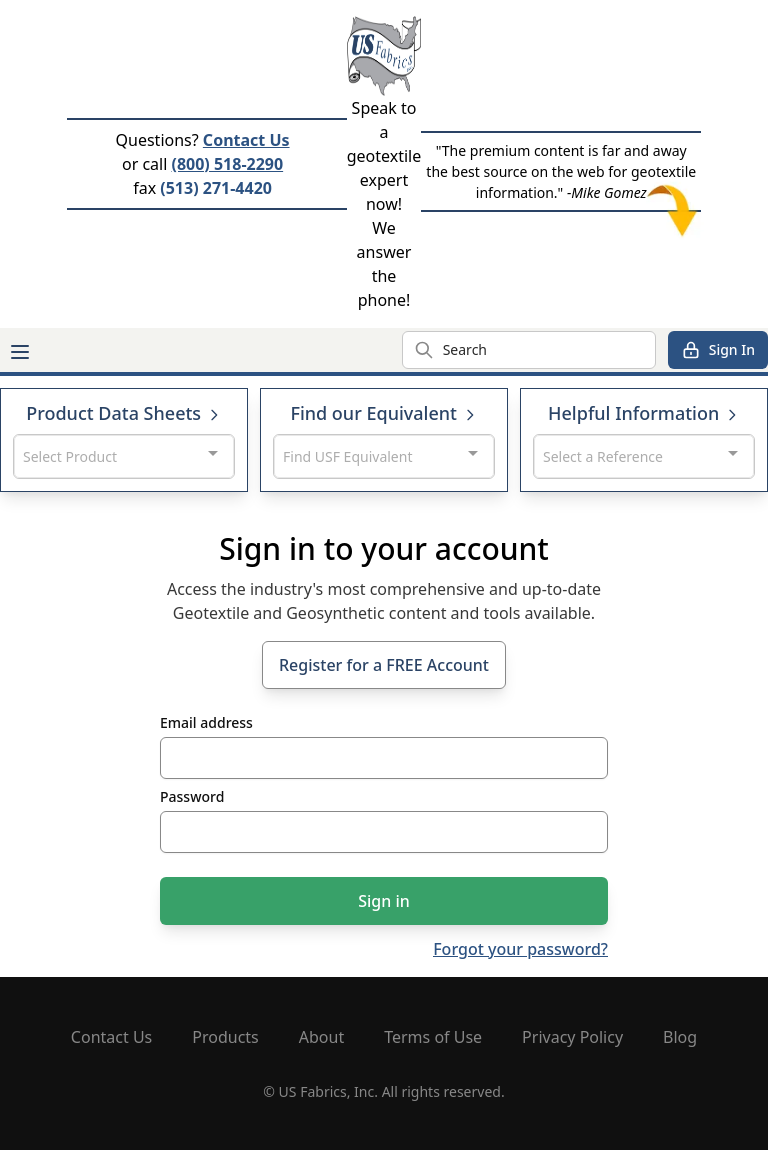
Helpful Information (644, 413)
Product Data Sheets (124, 413)
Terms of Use (433, 1037)
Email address (206, 722)
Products (225, 1037)
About (321, 1037)
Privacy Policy (572, 1037)
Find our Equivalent (383, 413)
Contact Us (246, 140)
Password (192, 796)
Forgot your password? (520, 949)
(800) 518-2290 (227, 164)
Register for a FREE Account (384, 665)
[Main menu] (20, 352)
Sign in (384, 901)
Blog (680, 1037)
